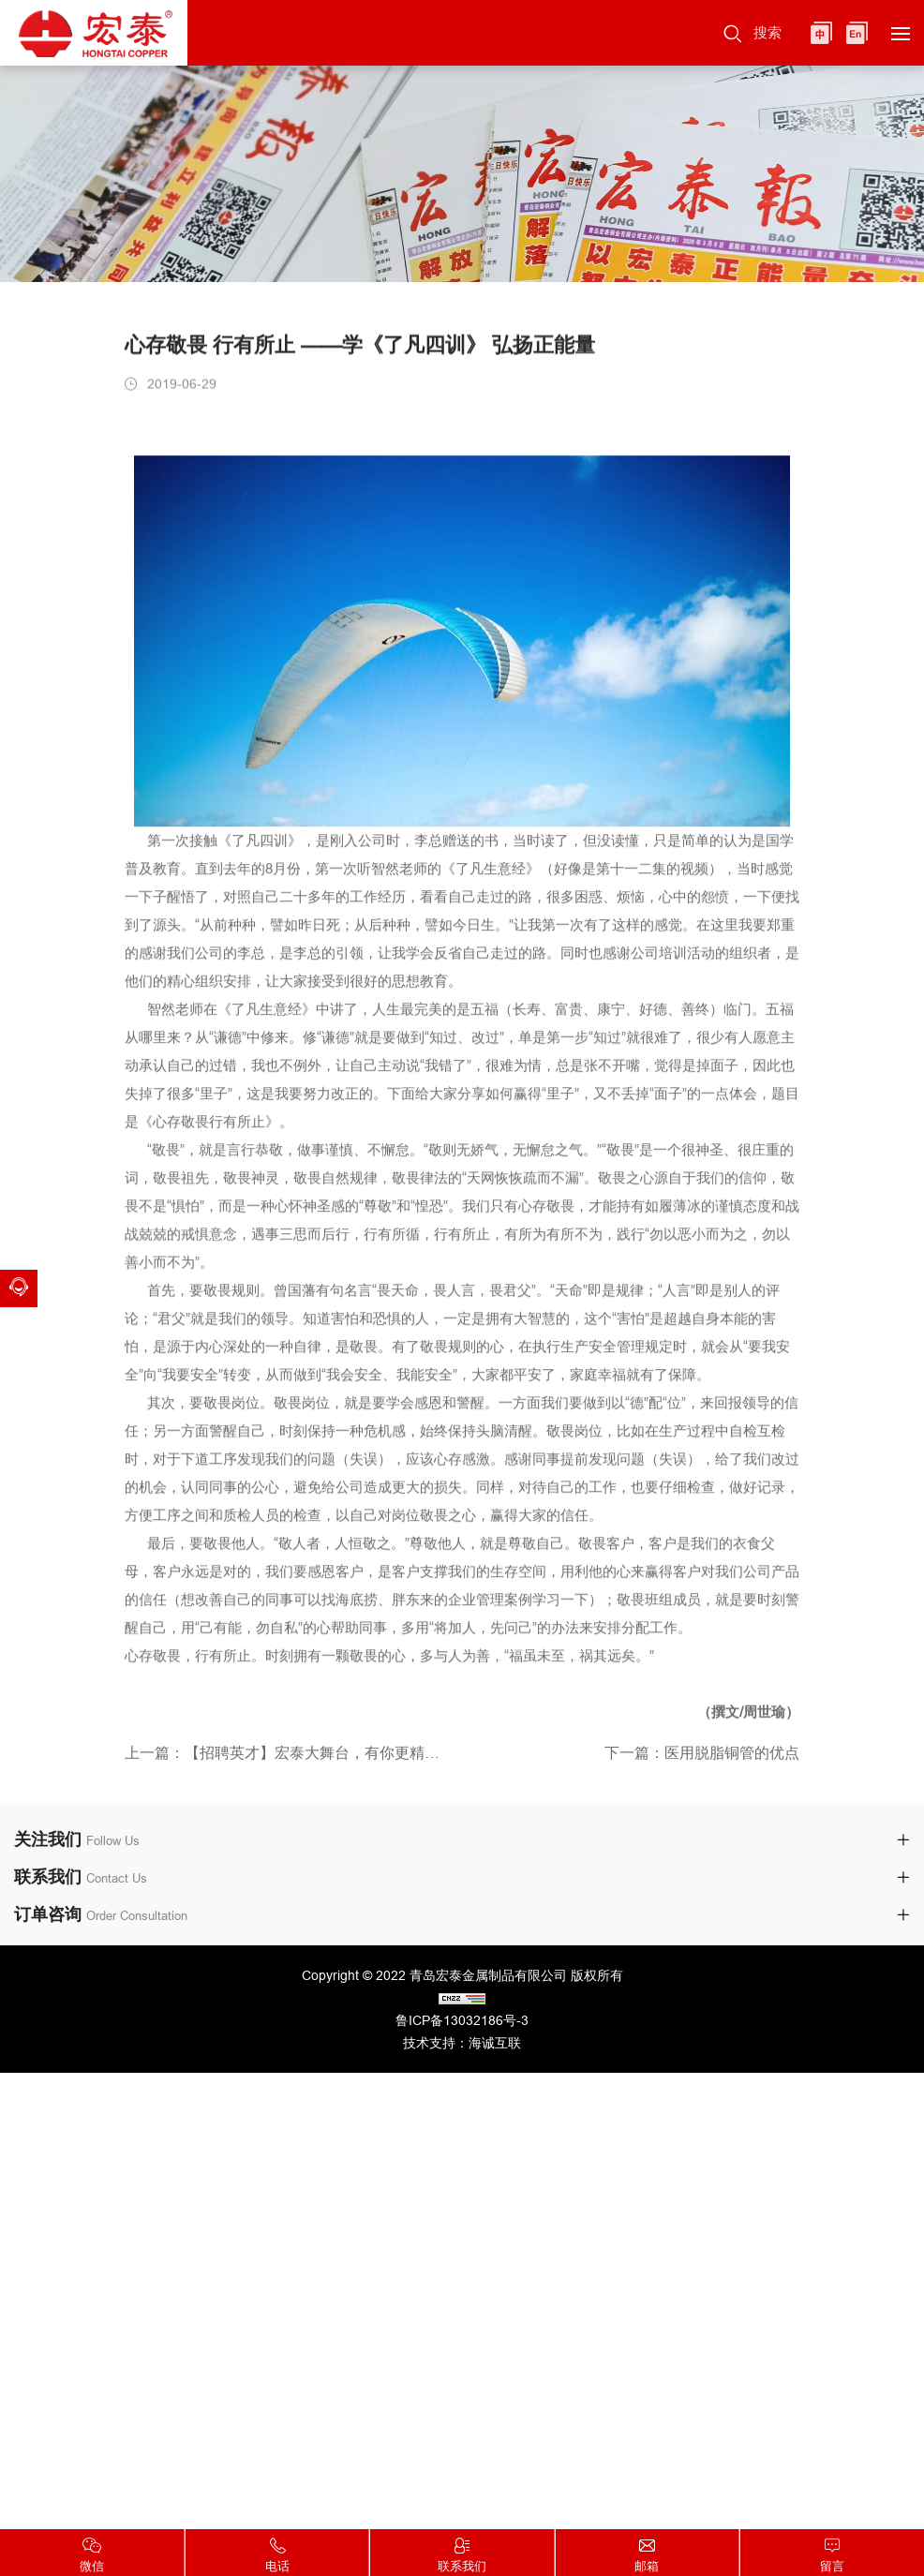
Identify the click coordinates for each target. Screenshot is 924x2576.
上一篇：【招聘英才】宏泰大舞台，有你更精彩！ (286, 1757)
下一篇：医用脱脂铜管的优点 (701, 1757)
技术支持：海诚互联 (462, 2042)
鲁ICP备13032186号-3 (462, 2020)
